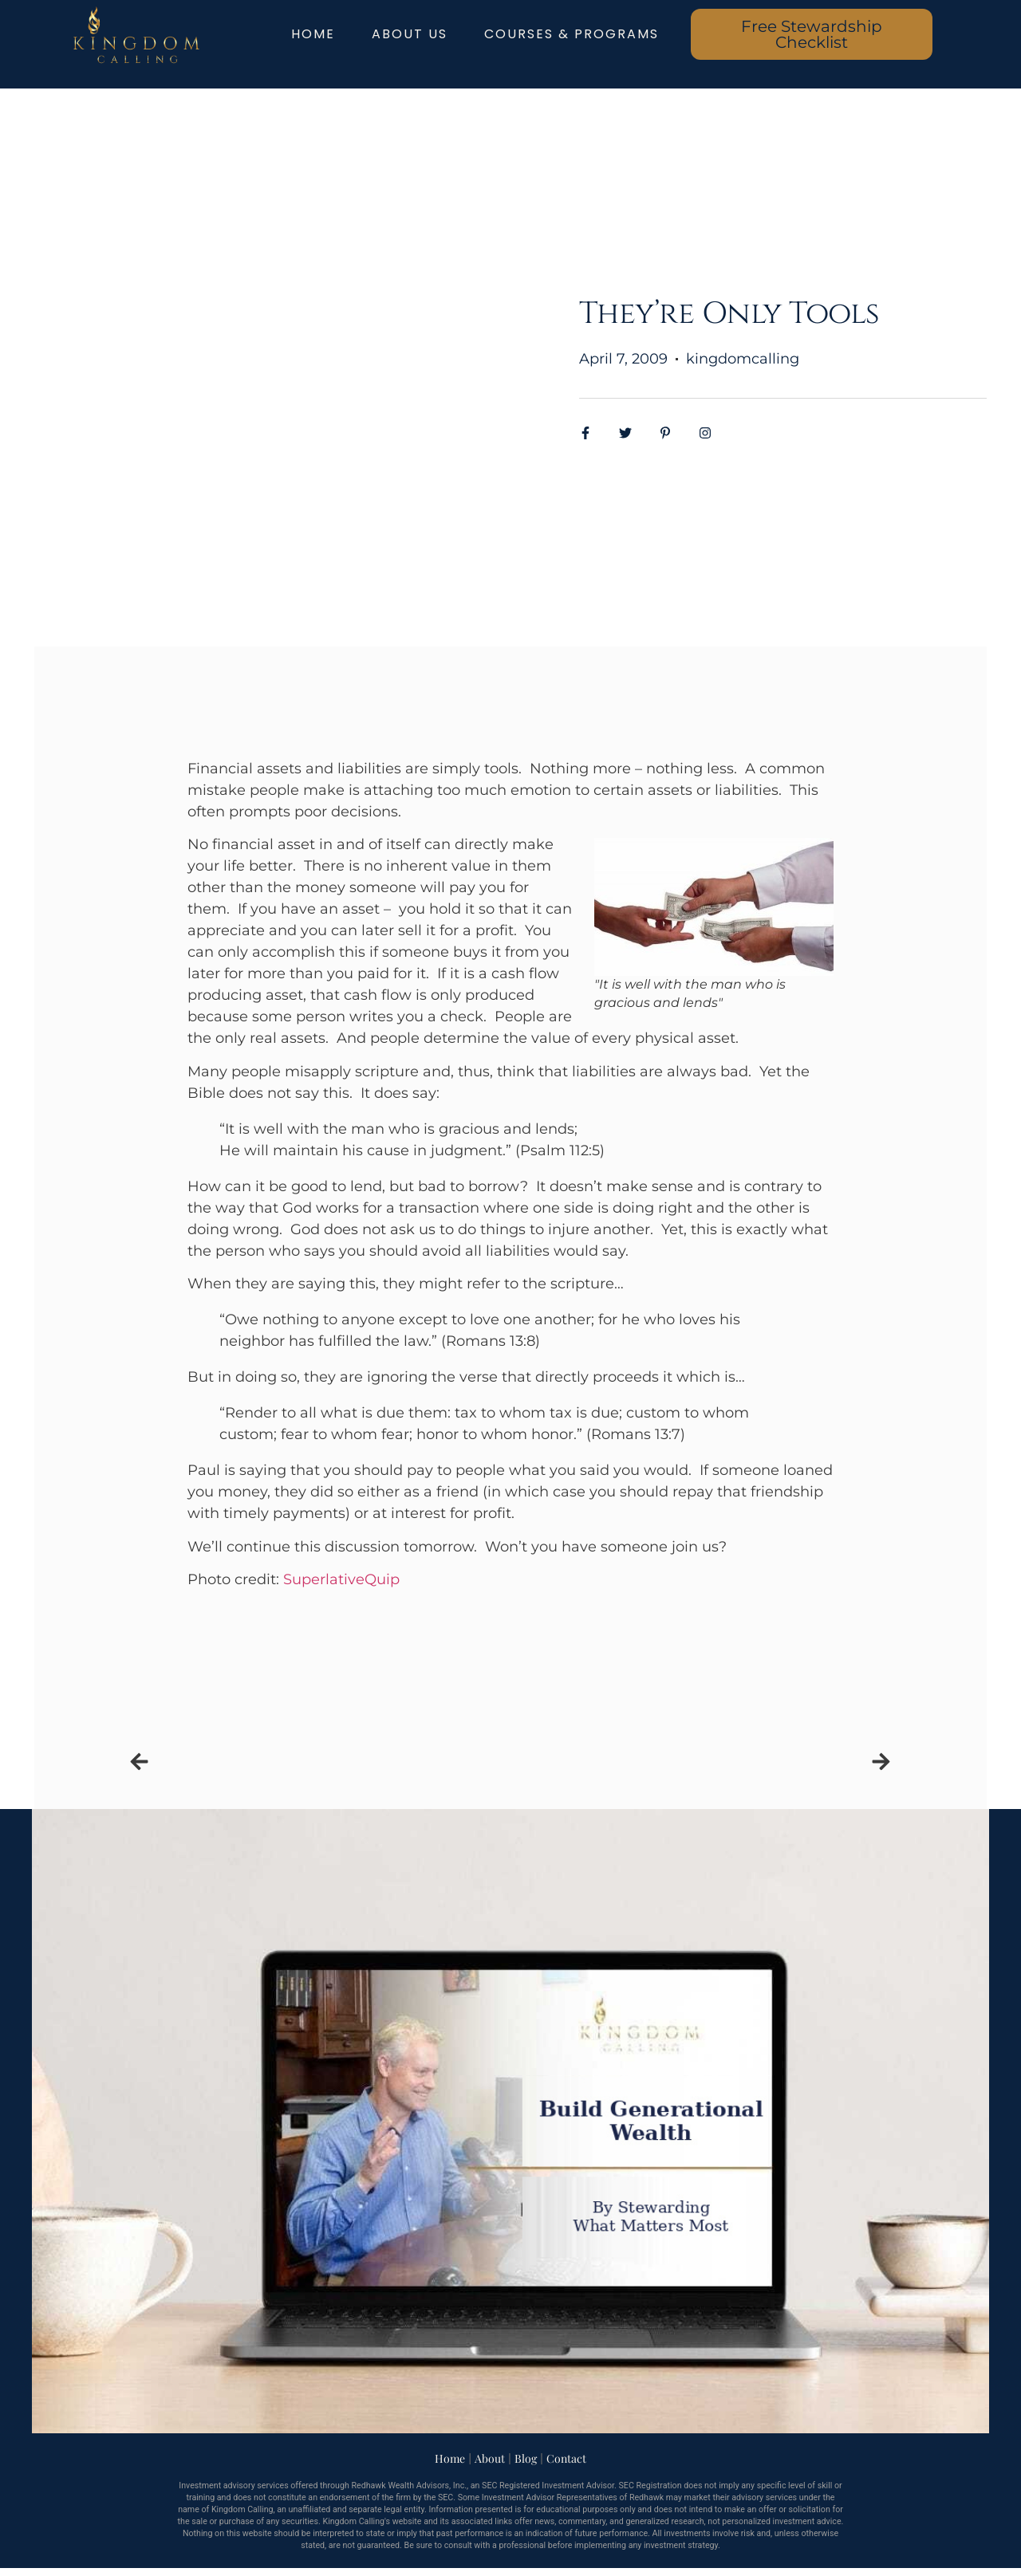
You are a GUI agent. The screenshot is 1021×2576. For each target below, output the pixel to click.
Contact (566, 2458)
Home (450, 2458)
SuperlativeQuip (341, 1579)
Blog (525, 2458)
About (490, 2458)
